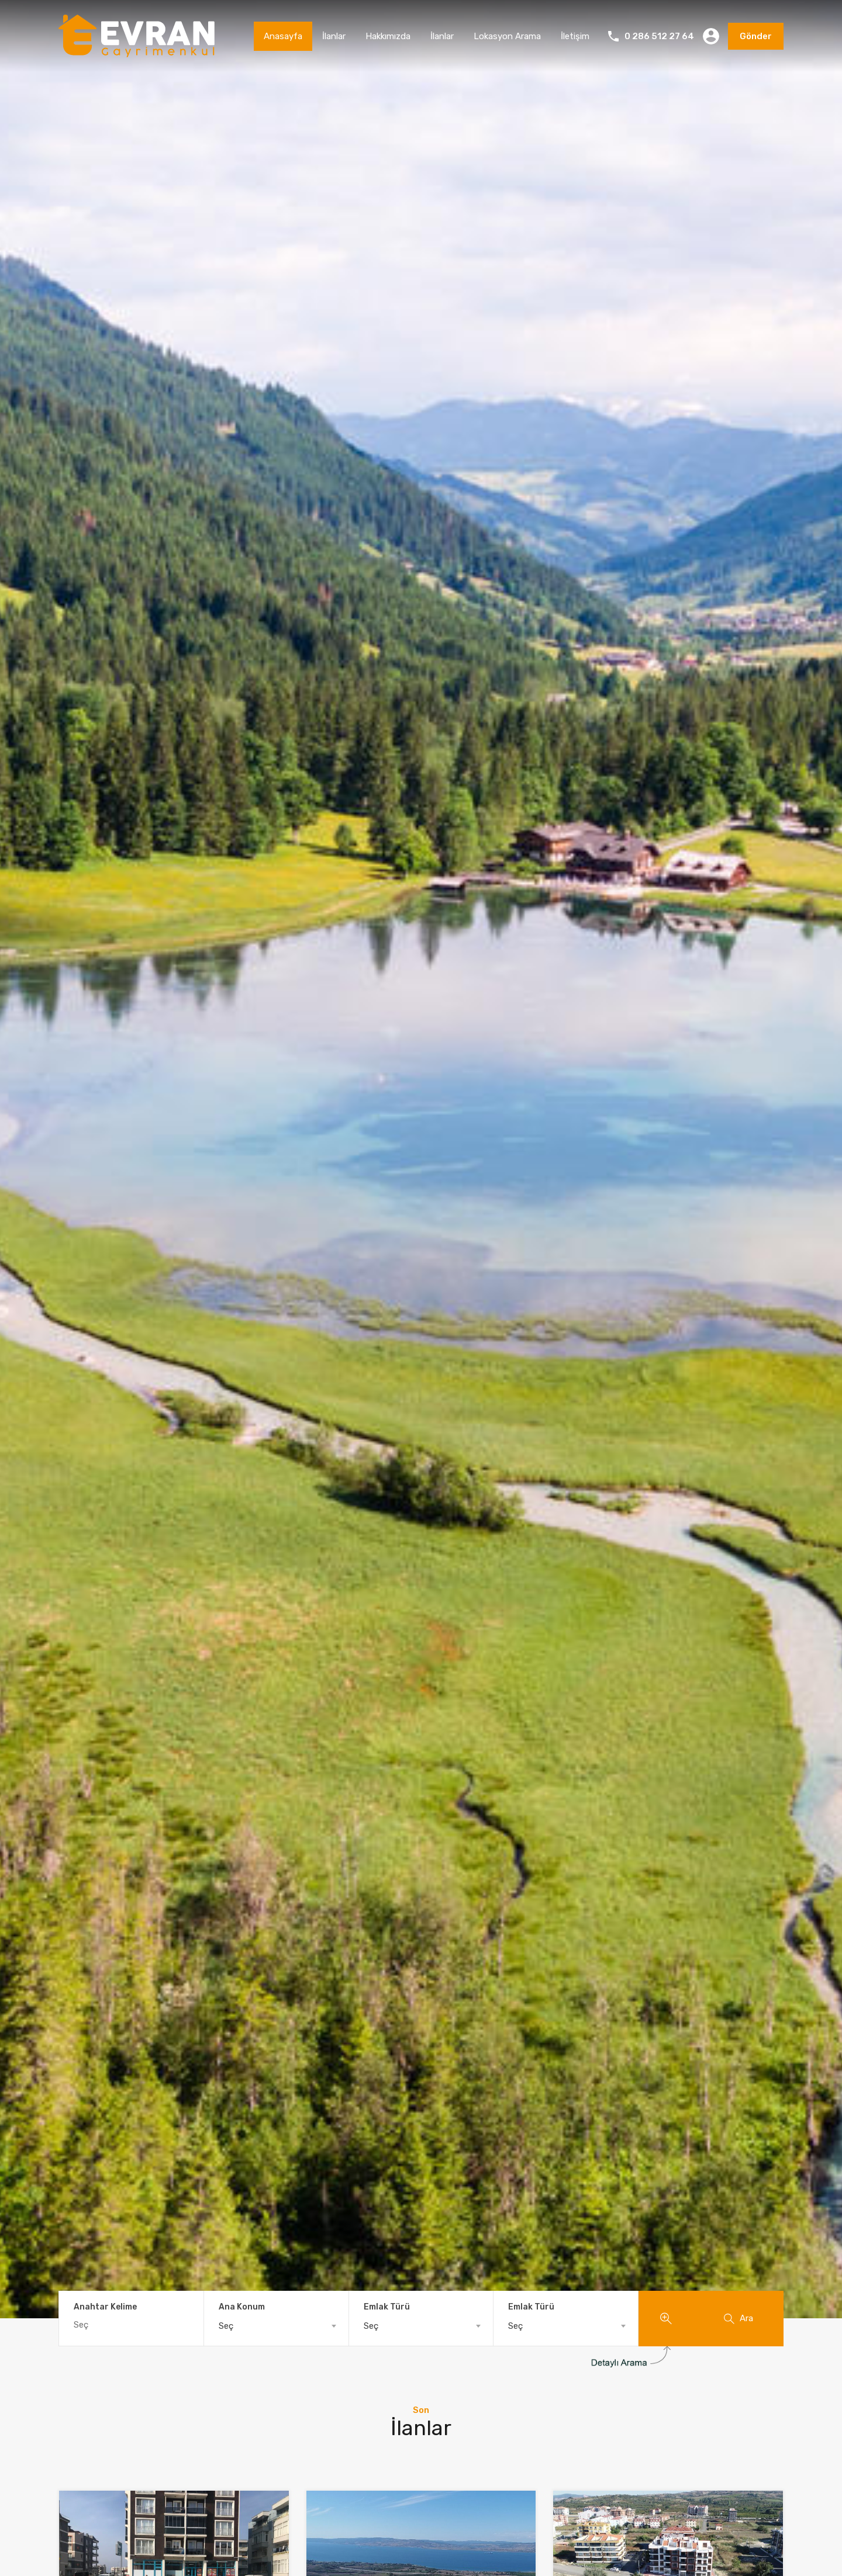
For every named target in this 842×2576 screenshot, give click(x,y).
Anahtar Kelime (105, 2307)
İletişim (575, 36)
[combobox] (276, 2326)
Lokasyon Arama (507, 36)
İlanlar (334, 36)
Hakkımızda (387, 36)
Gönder (756, 36)
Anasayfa (283, 36)
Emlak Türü (387, 2307)
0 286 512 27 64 (659, 36)
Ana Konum (242, 2307)
